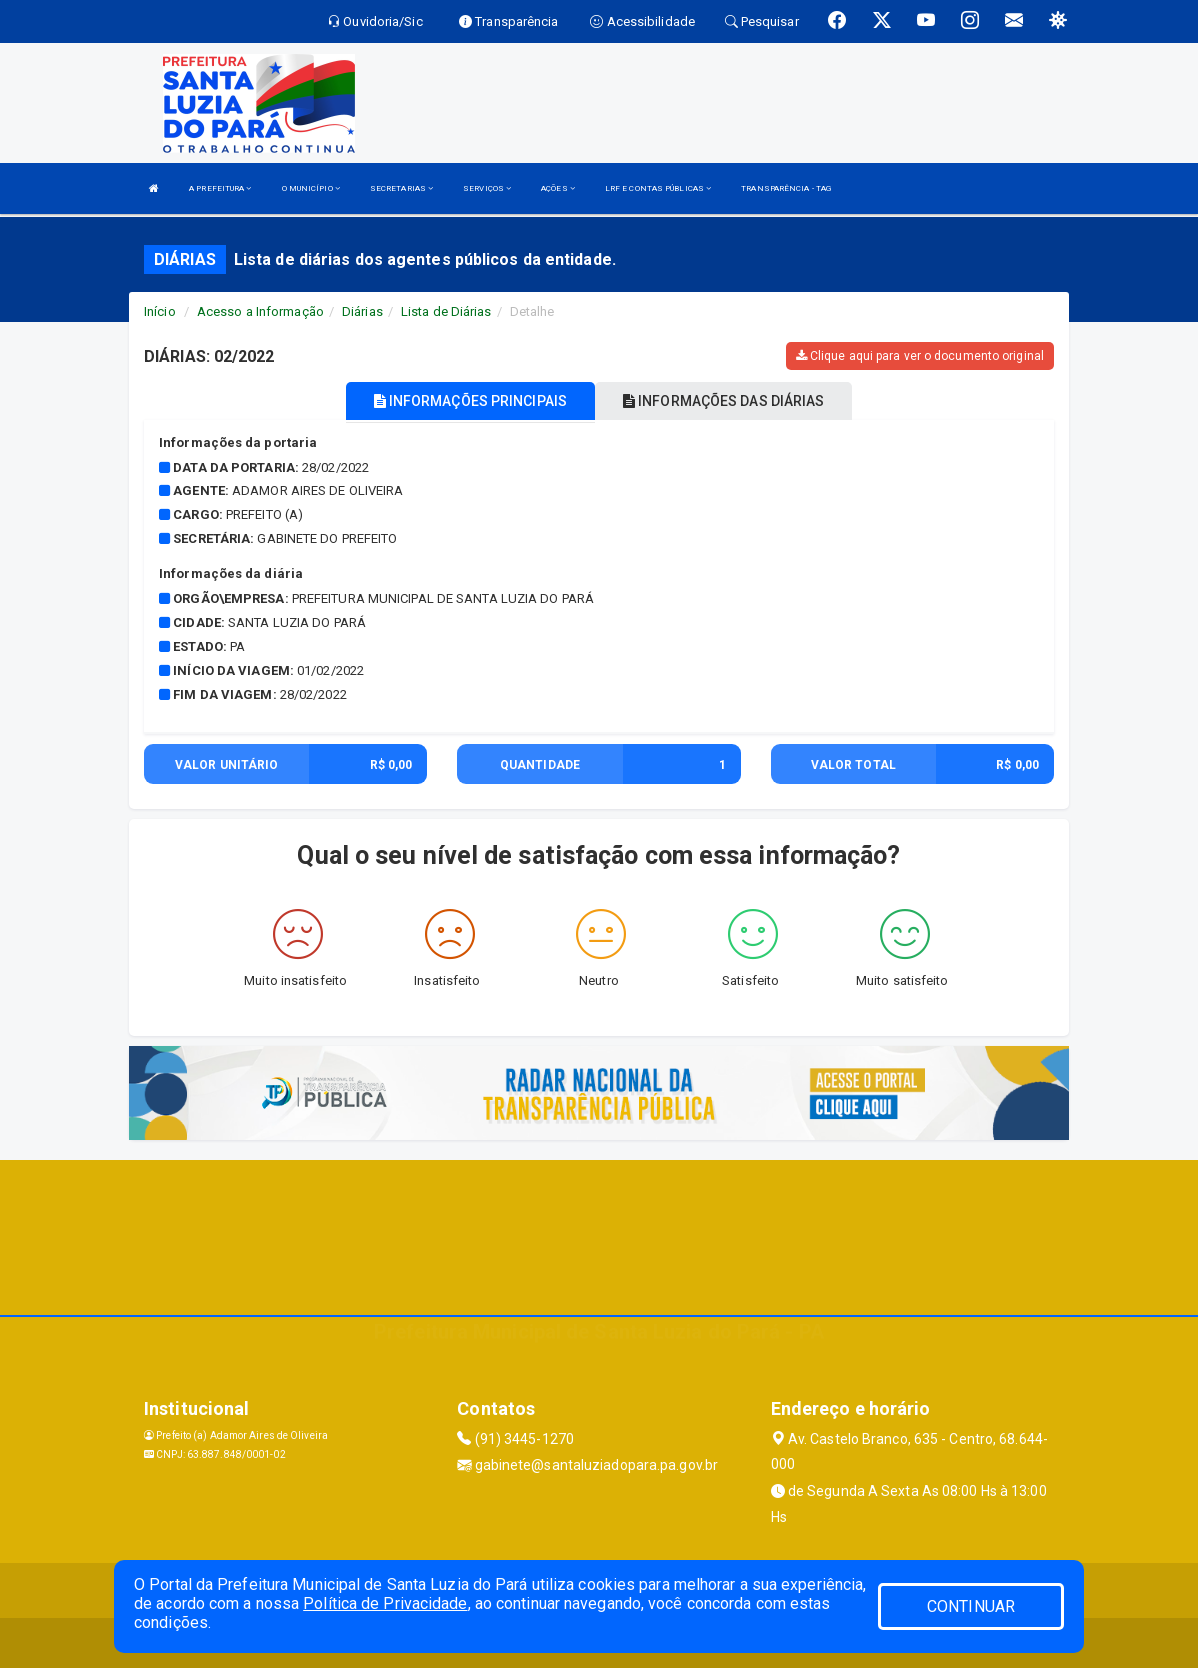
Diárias (362, 311)
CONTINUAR (971, 1606)
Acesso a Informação (260, 311)
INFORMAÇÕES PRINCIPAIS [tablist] (470, 401)
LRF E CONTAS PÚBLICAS (658, 188)
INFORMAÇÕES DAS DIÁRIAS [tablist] (724, 401)
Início (160, 311)
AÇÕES (558, 188)
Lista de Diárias (446, 311)
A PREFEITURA (220, 188)
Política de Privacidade (385, 1603)
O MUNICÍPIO (311, 188)
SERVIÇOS (487, 188)
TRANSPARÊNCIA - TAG (786, 188)
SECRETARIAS (401, 188)
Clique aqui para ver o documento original (920, 356)
